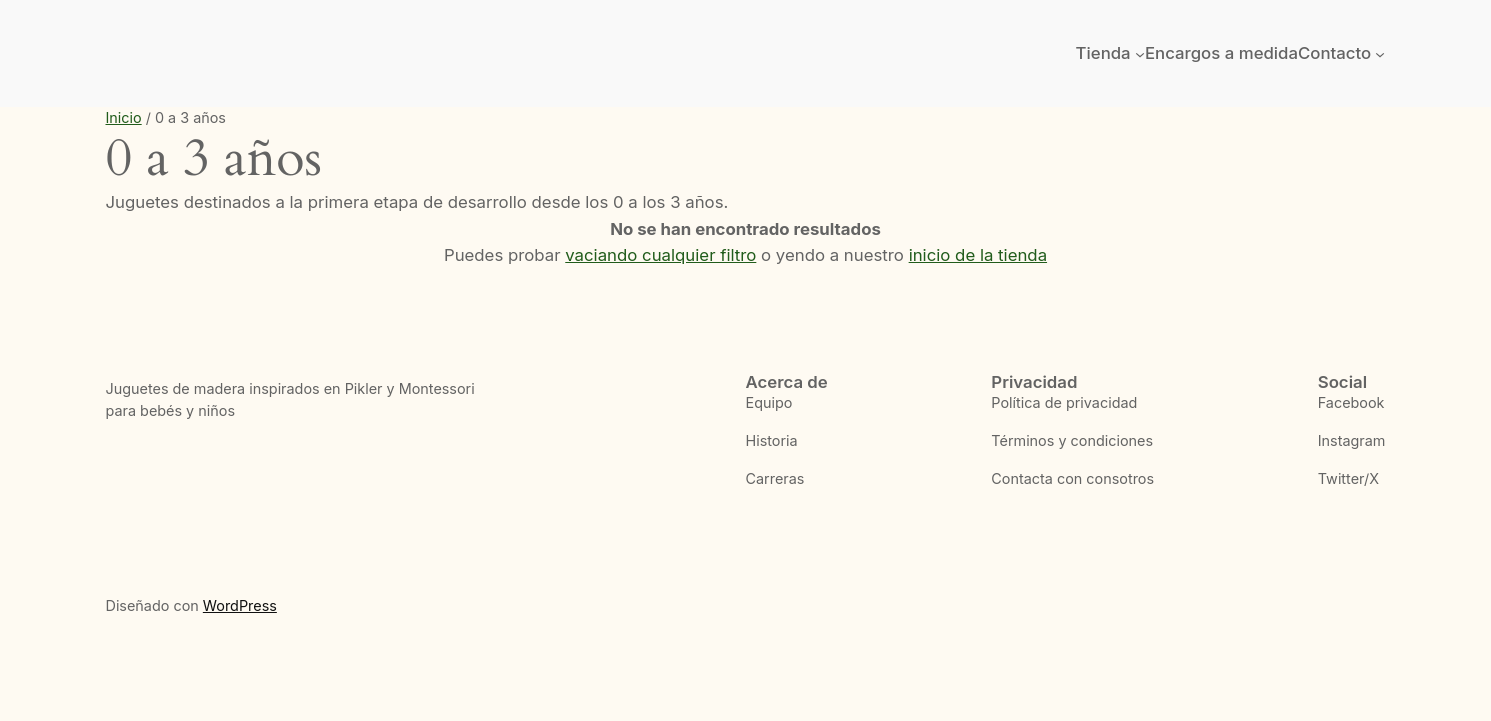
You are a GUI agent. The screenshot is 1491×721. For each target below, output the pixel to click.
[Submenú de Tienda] (1140, 53)
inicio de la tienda (978, 255)
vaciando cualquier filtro (660, 255)
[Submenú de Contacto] (1380, 53)
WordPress (240, 605)
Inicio (124, 117)
